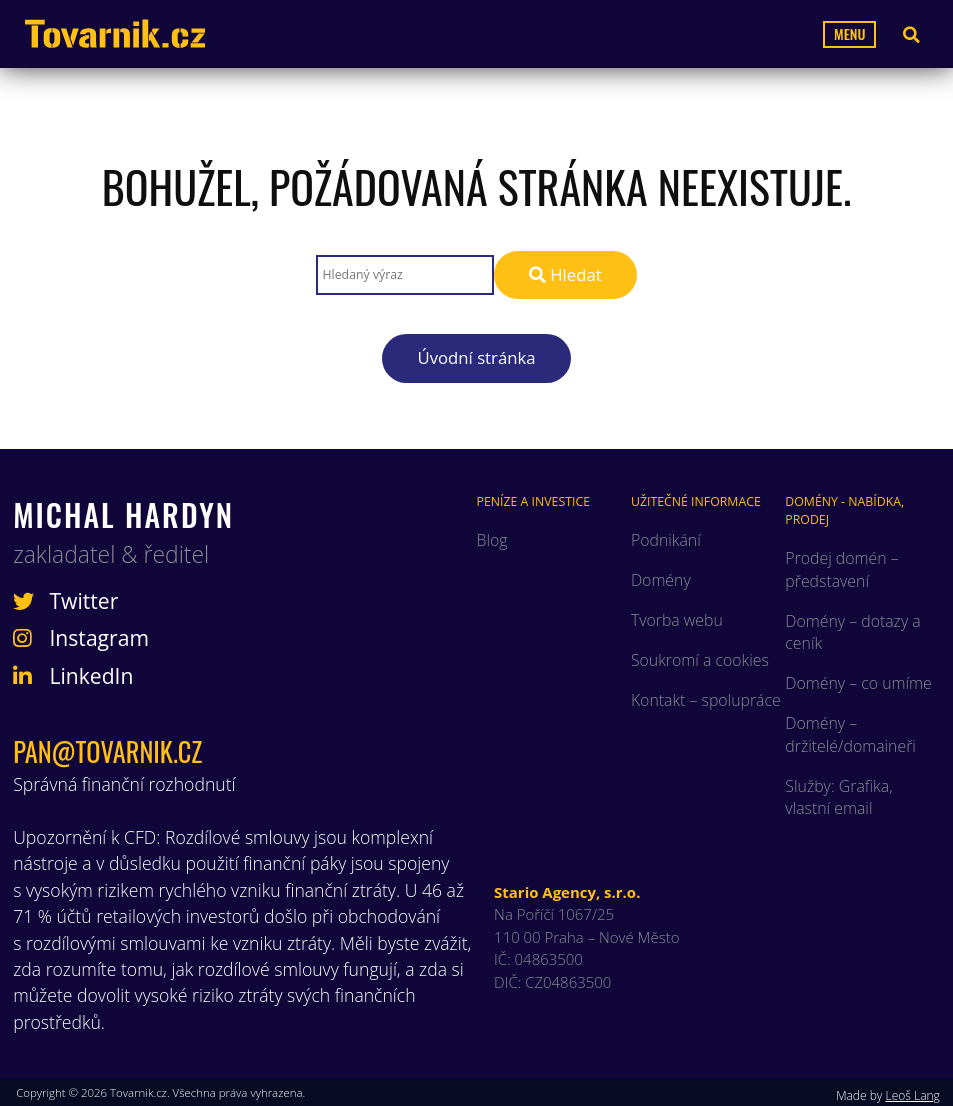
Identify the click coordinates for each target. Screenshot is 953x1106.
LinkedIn (73, 676)
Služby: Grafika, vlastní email (838, 797)
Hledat (565, 274)
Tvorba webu (677, 620)
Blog (492, 540)
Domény (661, 580)
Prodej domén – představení (841, 569)
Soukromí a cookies (700, 660)
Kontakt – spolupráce (706, 700)
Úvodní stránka (476, 357)
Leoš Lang (912, 1095)
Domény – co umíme (858, 683)
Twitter (65, 601)
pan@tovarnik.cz (107, 751)
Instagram (81, 638)
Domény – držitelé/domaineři (850, 734)
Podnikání (666, 540)
